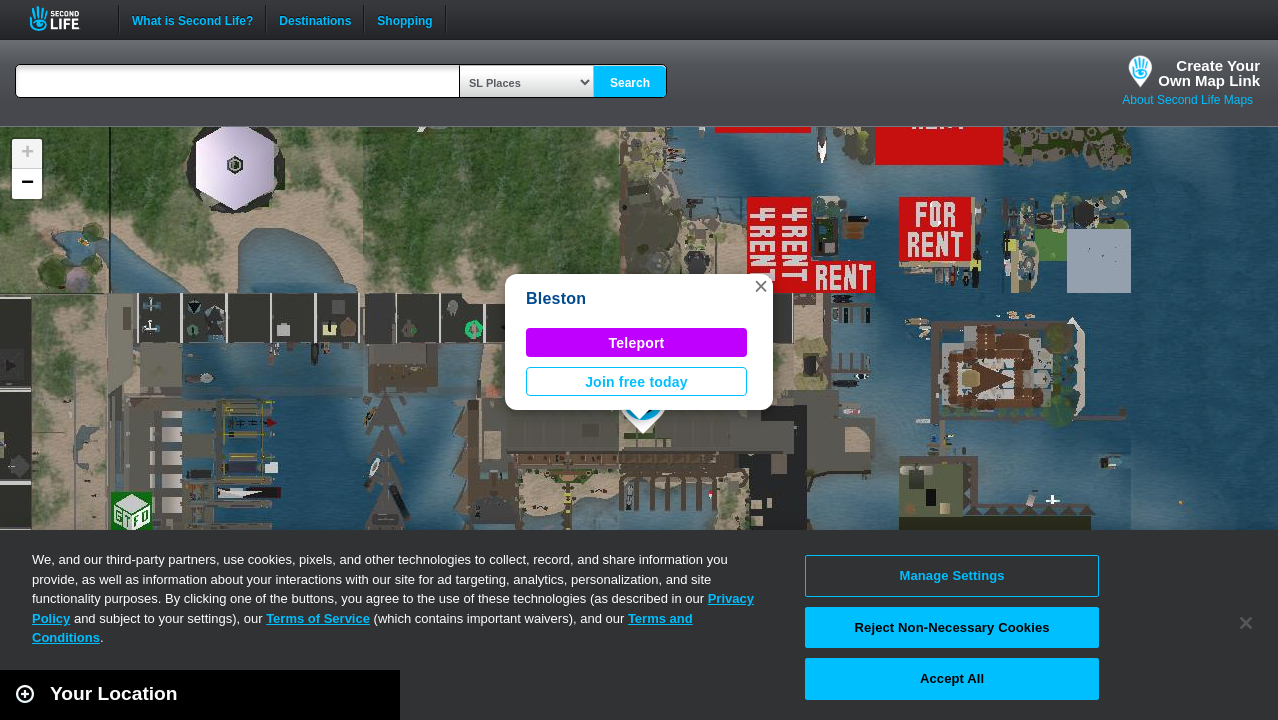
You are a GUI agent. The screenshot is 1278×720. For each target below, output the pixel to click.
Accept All (952, 678)
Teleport (637, 343)
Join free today (636, 382)
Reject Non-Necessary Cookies (952, 627)
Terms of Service (318, 618)
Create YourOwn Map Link (1209, 73)
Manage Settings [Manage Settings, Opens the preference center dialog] (951, 575)
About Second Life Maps (1187, 100)
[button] (761, 286)
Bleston (556, 298)
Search (630, 83)
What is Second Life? (192, 19)
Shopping (404, 19)
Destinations (315, 19)
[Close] (1246, 623)
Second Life (65, 18)
